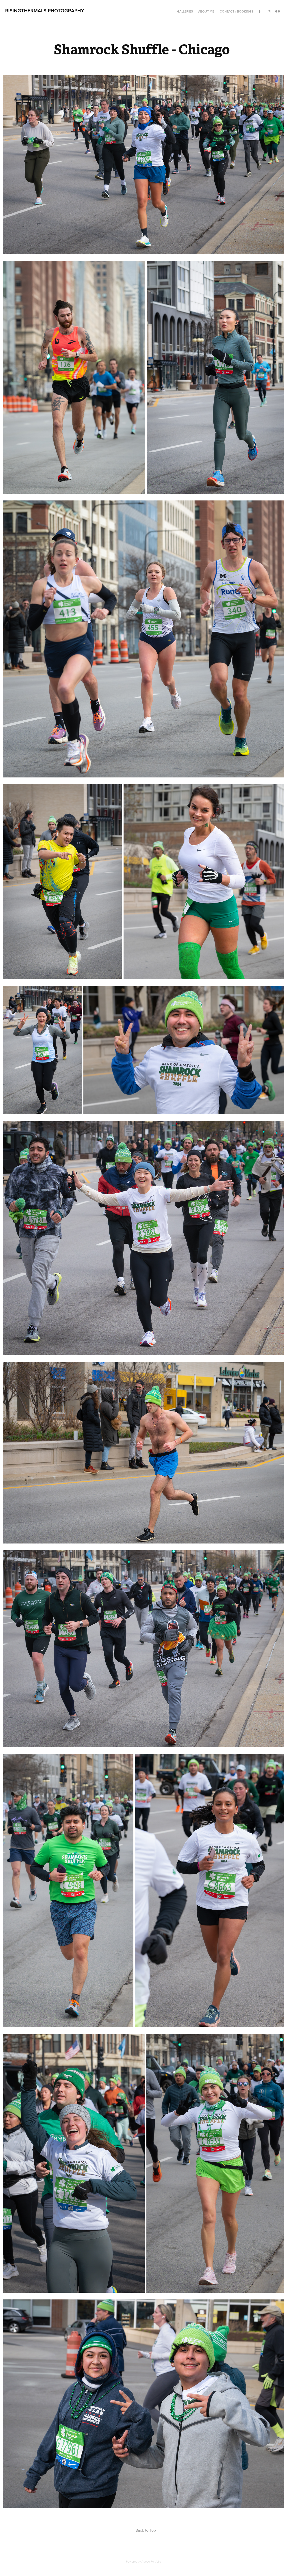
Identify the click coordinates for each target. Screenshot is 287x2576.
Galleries (185, 11)
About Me (206, 11)
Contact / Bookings (236, 11)
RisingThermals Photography (44, 10)
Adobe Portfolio (151, 2561)
